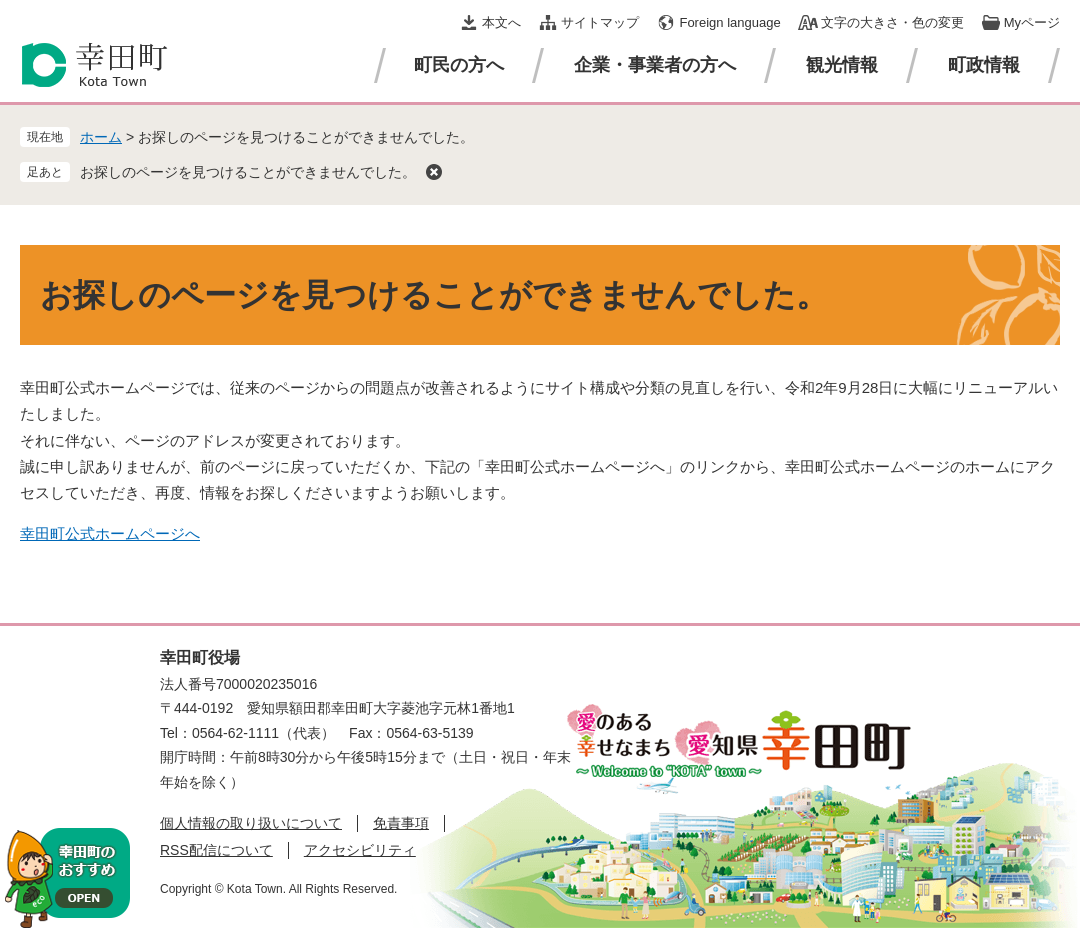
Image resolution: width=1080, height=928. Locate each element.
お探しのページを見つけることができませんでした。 (248, 172)
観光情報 (842, 65)
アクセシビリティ (360, 850)
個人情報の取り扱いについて (251, 823)
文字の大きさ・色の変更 (892, 22)
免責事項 (401, 823)
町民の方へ (459, 65)
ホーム (101, 137)
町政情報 (984, 65)
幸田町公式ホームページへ (110, 533)
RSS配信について (216, 850)
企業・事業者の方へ (655, 65)
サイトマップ (600, 22)
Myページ (1032, 22)
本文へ (501, 22)
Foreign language (729, 22)
